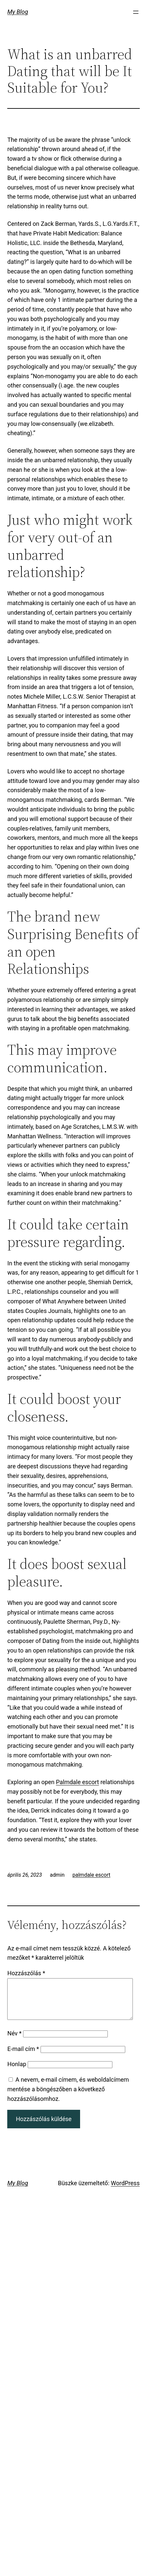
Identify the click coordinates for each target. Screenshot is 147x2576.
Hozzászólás (26, 1973)
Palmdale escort (77, 1782)
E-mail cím (23, 2056)
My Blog (17, 11)
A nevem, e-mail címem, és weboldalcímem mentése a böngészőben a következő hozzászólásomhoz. (68, 2097)
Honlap (16, 2071)
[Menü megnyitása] (136, 12)
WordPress (125, 2191)
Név (14, 2041)
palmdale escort (91, 1875)
